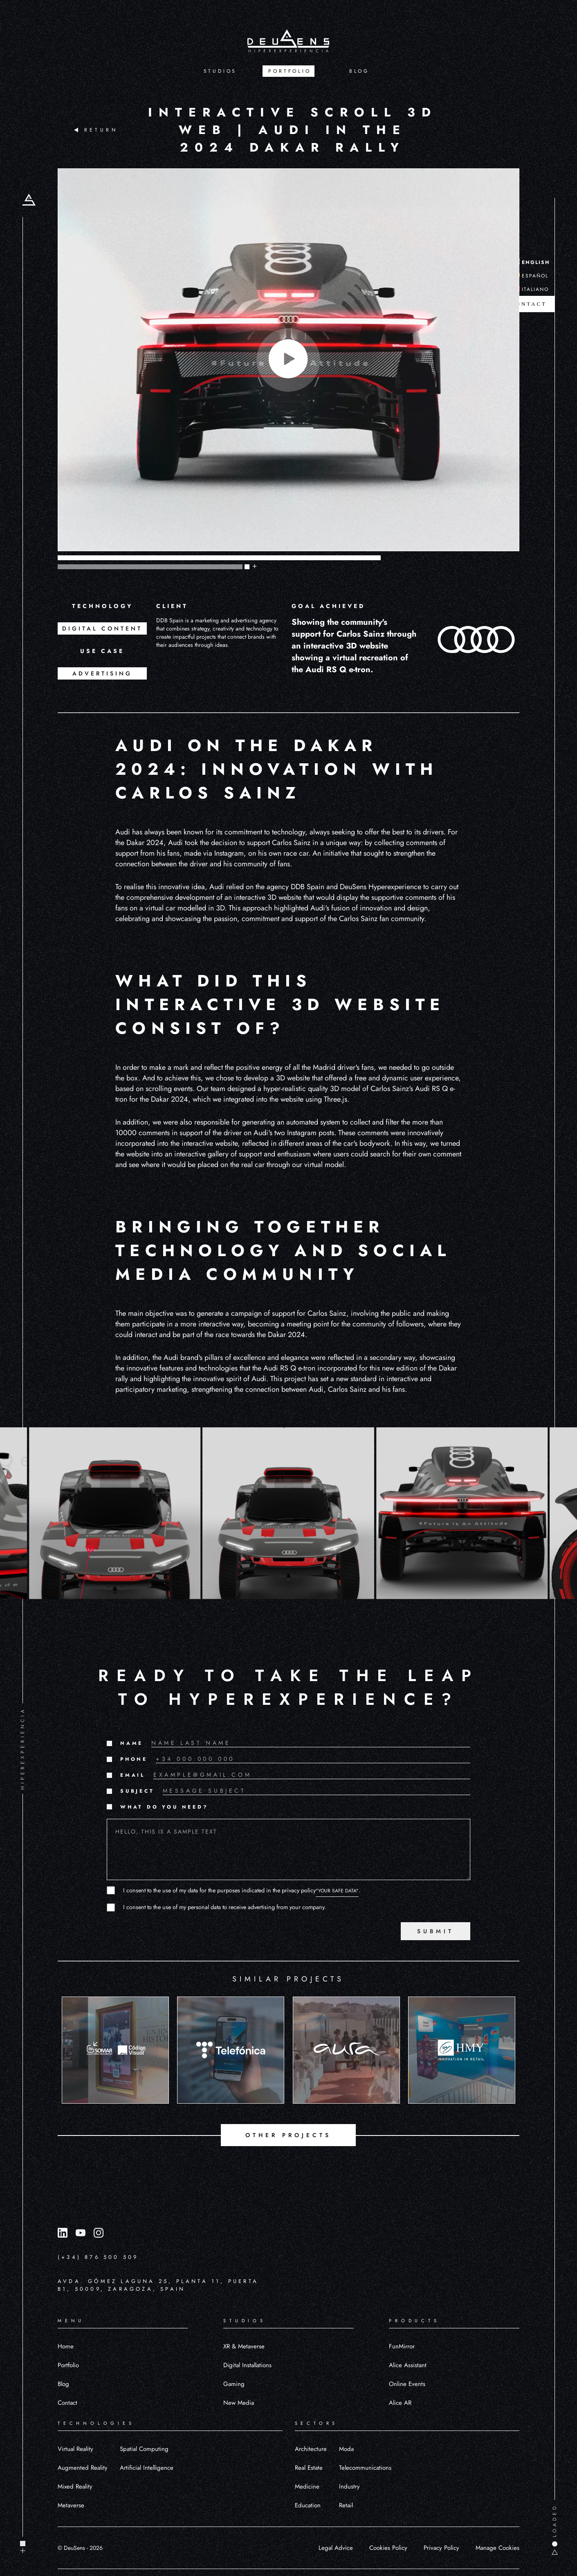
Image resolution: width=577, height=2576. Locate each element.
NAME (131, 1743)
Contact (67, 2402)
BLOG (359, 71)
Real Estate (309, 2467)
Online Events (407, 2383)
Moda (346, 2448)
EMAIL (132, 1775)
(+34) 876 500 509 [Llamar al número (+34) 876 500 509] (98, 2257)
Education (308, 2505)
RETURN (96, 130)
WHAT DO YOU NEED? (164, 1807)
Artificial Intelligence (146, 2467)
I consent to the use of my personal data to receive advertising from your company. (224, 1907)
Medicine (307, 2486)
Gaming (234, 2383)
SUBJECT (137, 1791)
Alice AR (400, 2402)
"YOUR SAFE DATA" (337, 1890)
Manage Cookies (497, 2547)
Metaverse (71, 2505)
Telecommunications (365, 2467)
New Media (238, 2402)
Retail (346, 2505)
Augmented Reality (83, 2467)
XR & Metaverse (244, 2346)
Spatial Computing (144, 2448)
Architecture (311, 2448)
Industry (349, 2486)
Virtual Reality (75, 2448)
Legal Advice (336, 2547)
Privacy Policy (441, 2547)
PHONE (134, 1759)
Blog (63, 2383)
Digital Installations (247, 2365)
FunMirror (402, 2346)
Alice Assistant (408, 2365)
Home (66, 2346)
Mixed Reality (75, 2486)
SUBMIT (435, 1931)
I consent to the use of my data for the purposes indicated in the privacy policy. (241, 1890)
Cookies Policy (388, 2547)
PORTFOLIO (289, 71)
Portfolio (68, 2365)
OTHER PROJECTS (288, 2135)
